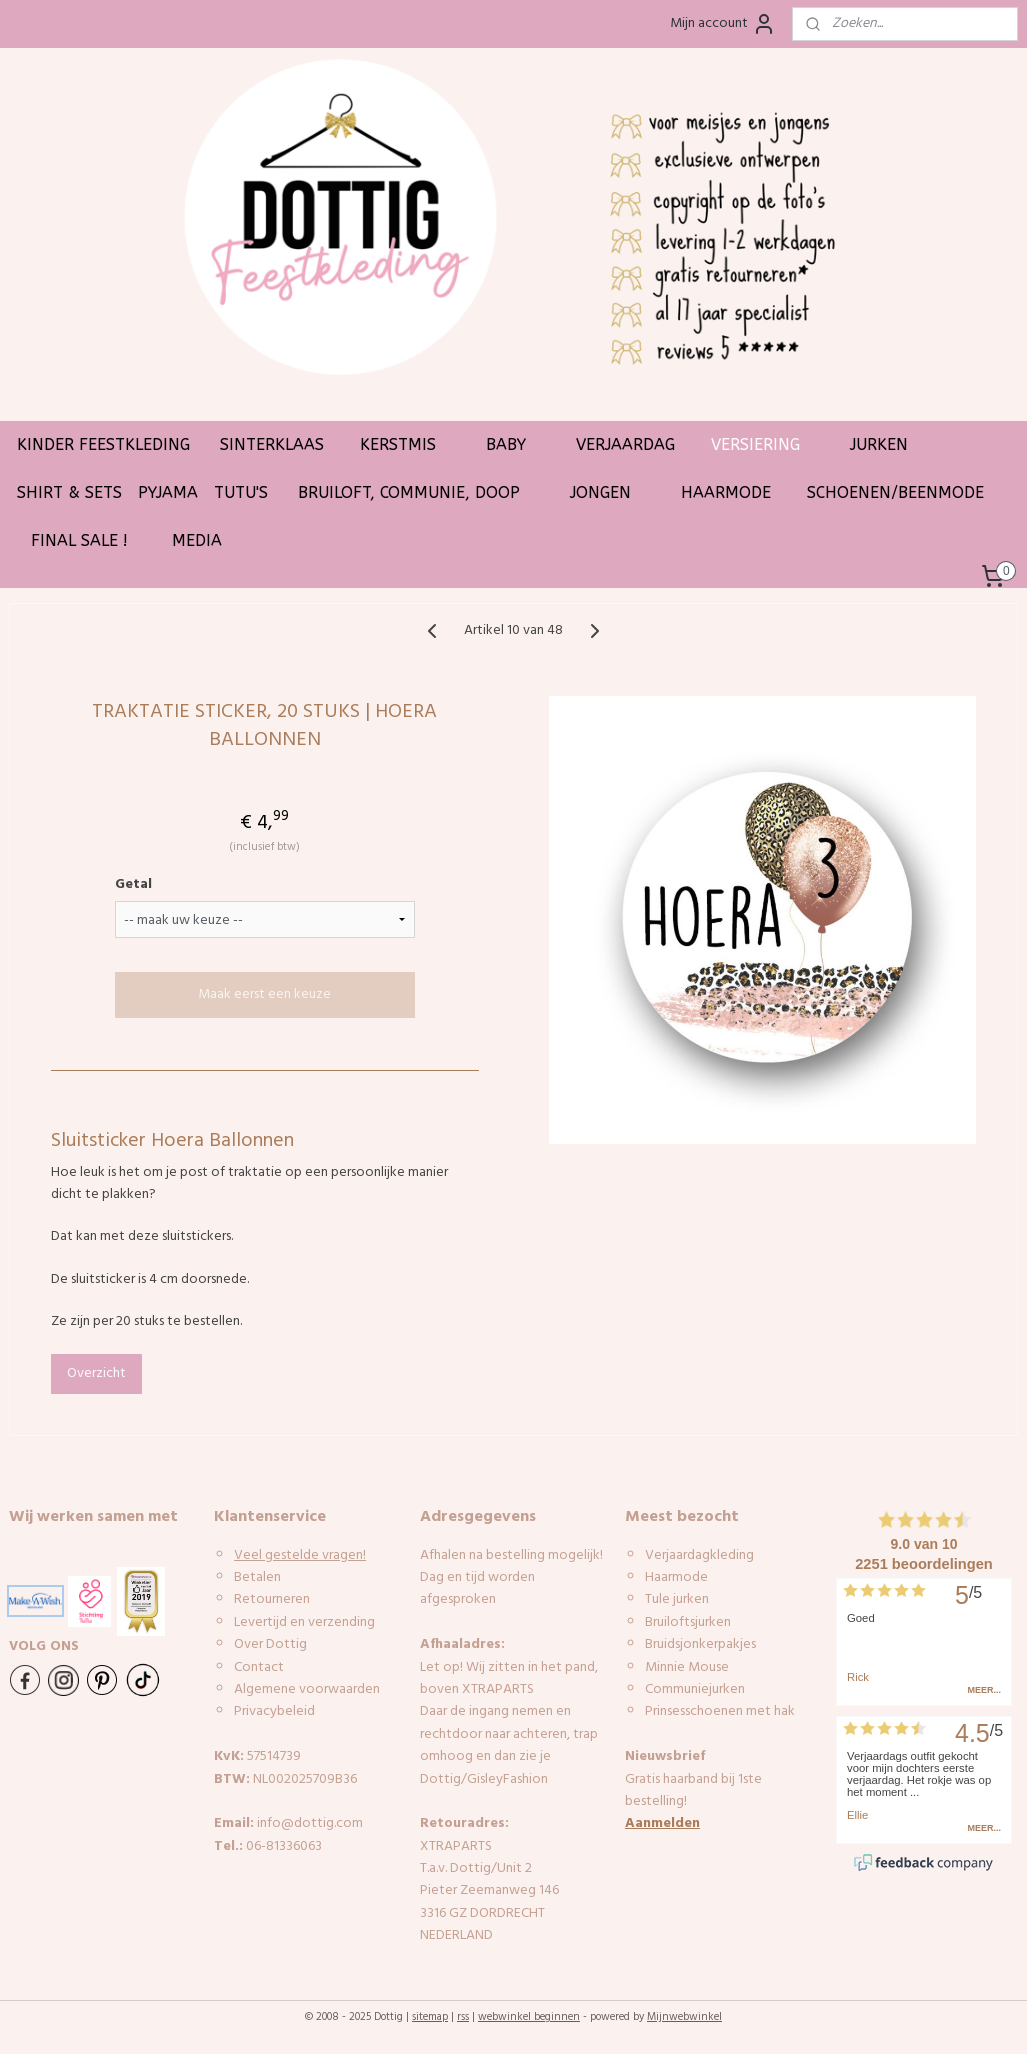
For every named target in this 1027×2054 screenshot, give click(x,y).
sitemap (430, 2017)
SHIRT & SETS (69, 492)
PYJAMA (168, 492)
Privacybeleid (274, 1711)
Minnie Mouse (687, 1667)
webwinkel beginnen (529, 2017)
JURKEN (889, 444)
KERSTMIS (408, 444)
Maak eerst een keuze (264, 995)
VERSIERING (765, 444)
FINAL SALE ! (79, 540)
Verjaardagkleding (699, 1555)
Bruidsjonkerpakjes (700, 1644)
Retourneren (272, 1599)
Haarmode (676, 1577)
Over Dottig (272, 1644)
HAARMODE (736, 492)
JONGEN (610, 492)
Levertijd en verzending (304, 1622)
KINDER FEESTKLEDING (103, 444)
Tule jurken (677, 1599)
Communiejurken (695, 1689)
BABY (516, 444)
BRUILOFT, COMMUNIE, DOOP (419, 492)
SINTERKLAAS (282, 444)
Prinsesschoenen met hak (720, 1711)
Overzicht (96, 1373)
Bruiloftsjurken (688, 1622)
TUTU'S (241, 492)
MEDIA (197, 540)
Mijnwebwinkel (684, 2017)
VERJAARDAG (635, 444)
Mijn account (723, 24)
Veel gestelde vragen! (300, 1555)
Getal (133, 885)
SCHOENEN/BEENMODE (905, 492)
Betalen (257, 1577)
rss (463, 2017)
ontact (263, 1667)
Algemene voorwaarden (307, 1689)
